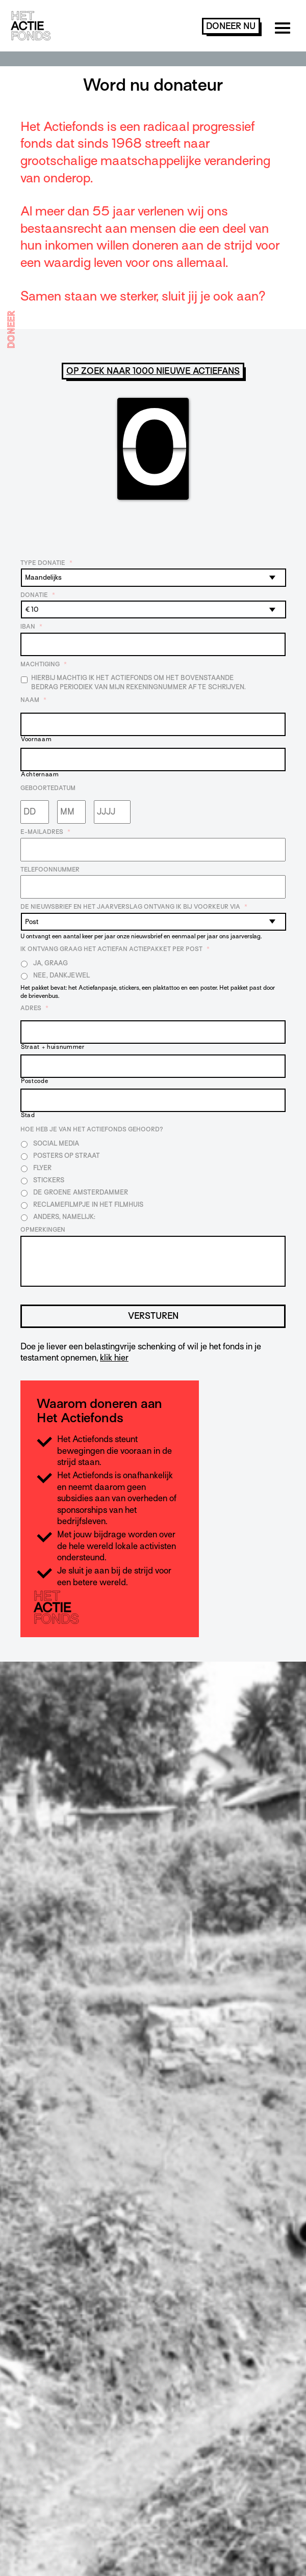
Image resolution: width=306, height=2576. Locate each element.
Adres (34, 1008)
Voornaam (36, 739)
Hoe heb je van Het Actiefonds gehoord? (91, 1129)
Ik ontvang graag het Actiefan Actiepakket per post (115, 949)
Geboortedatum (47, 788)
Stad (28, 1115)
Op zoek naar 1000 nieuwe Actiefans (153, 371)
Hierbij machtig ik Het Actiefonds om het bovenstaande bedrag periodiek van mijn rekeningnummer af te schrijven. (138, 682)
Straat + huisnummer (53, 1047)
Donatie (37, 595)
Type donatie (46, 562)
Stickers (48, 1180)
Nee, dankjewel (61, 975)
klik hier (114, 1358)
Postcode (34, 1081)
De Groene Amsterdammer (80, 1192)
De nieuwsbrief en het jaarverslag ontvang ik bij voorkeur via (133, 906)
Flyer (42, 1168)
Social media (56, 1143)
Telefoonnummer (50, 869)
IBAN (31, 626)
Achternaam (40, 774)
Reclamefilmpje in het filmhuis (88, 1204)
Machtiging (43, 664)
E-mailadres (45, 831)
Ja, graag (50, 963)
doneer (231, 26)
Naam (33, 699)
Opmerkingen (42, 1229)
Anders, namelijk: (64, 1217)
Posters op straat (66, 1155)
